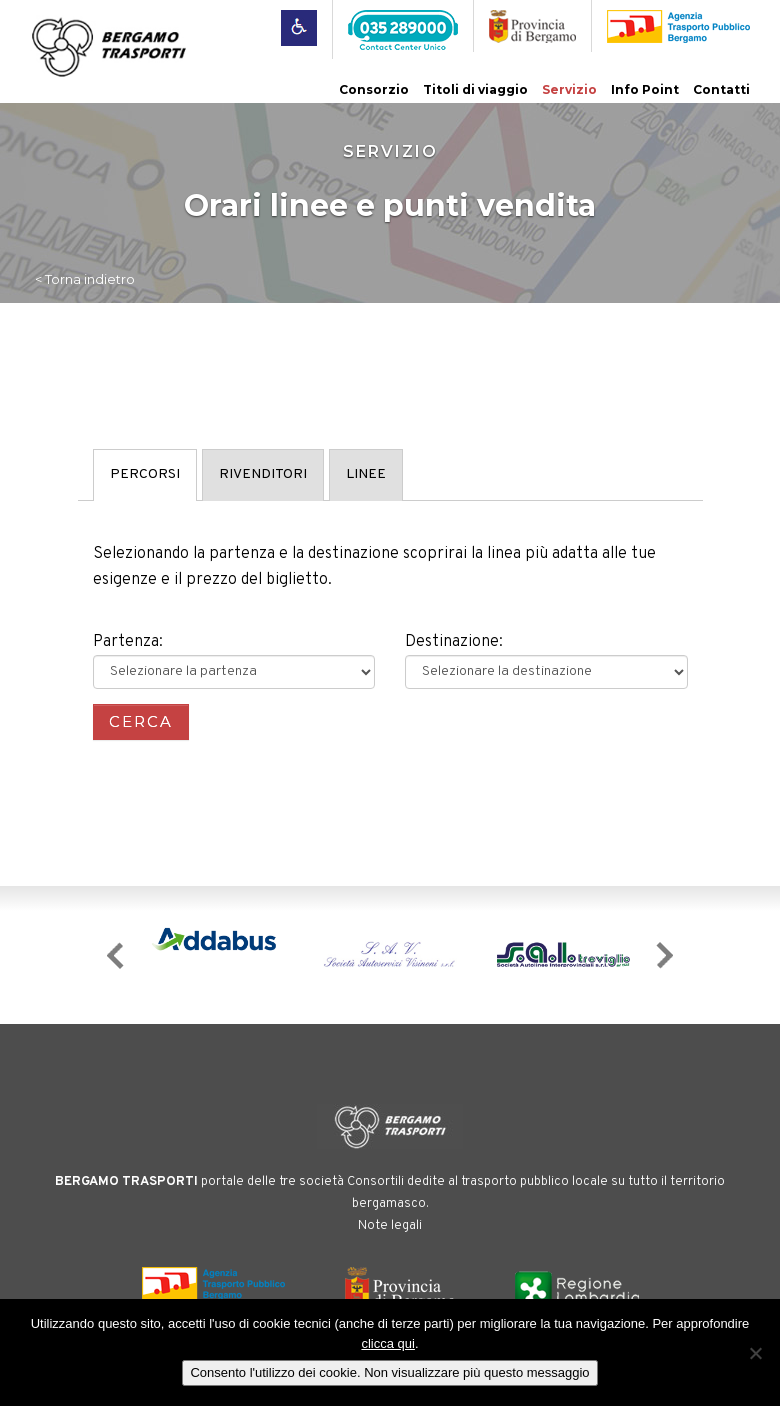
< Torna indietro (85, 279)
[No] (755, 1353)
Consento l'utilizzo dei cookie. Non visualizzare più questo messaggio (389, 1372)
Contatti (721, 89)
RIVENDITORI (263, 474)
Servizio (569, 89)
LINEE (366, 474)
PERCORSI (145, 474)
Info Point (645, 89)
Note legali (390, 1226)
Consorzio (374, 89)
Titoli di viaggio (475, 89)
